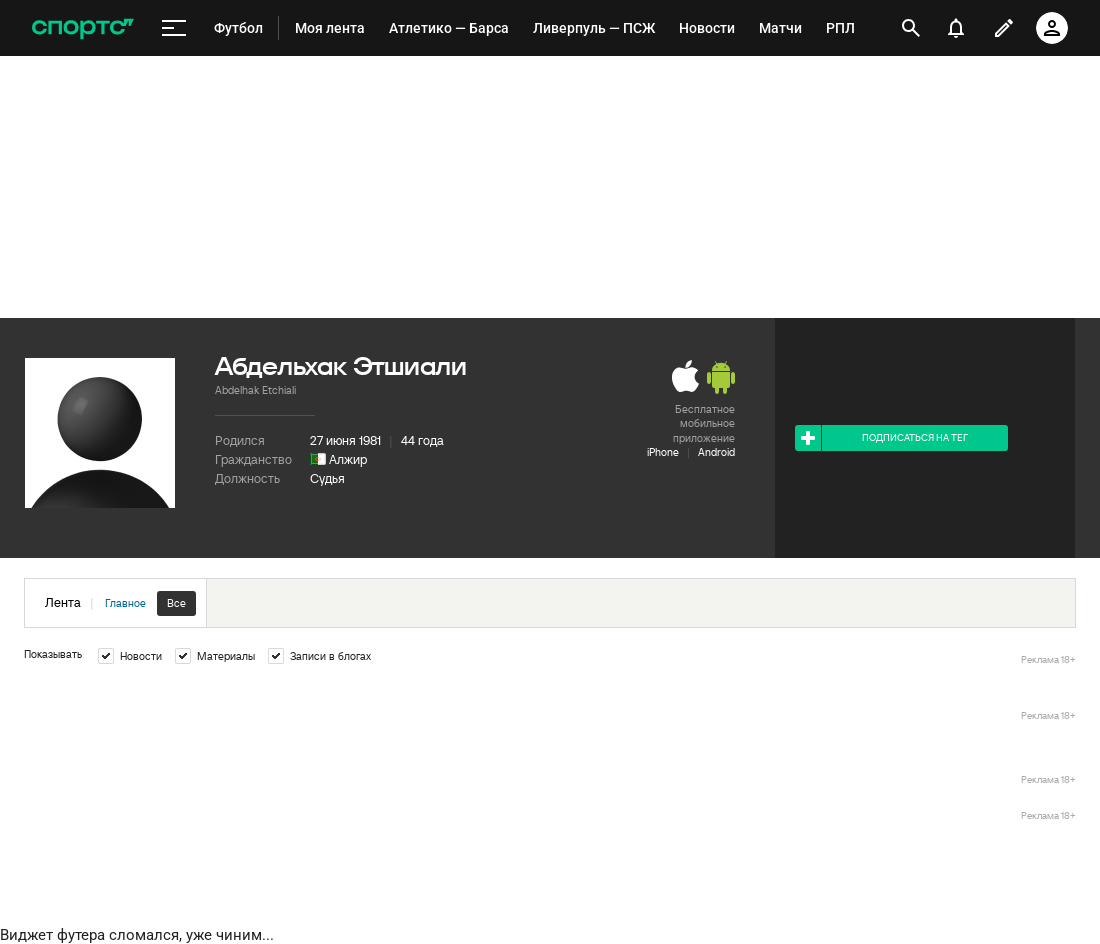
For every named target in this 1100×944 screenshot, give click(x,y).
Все (176, 603)
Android (716, 452)
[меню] (174, 28)
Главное (125, 603)
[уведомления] (956, 28)
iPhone (663, 452)
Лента (120, 603)
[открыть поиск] (911, 28)
